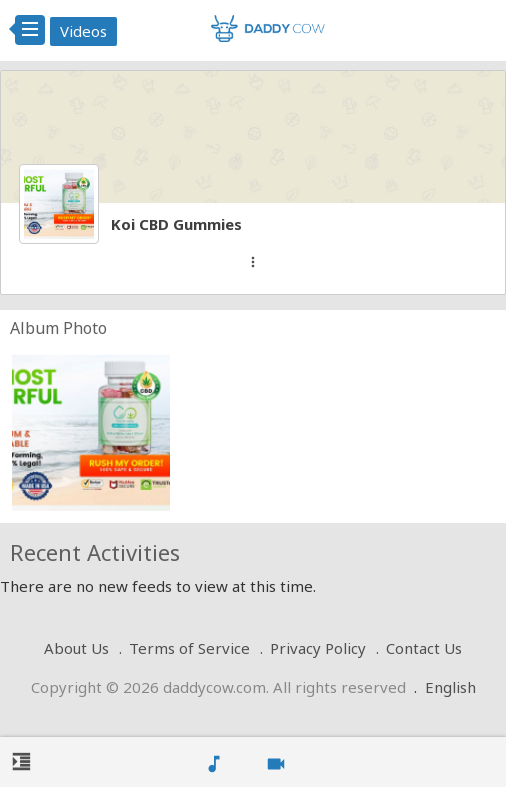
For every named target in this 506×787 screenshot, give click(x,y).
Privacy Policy (318, 648)
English (450, 687)
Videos (83, 31)
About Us (76, 648)
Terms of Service (189, 648)
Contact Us (424, 648)
